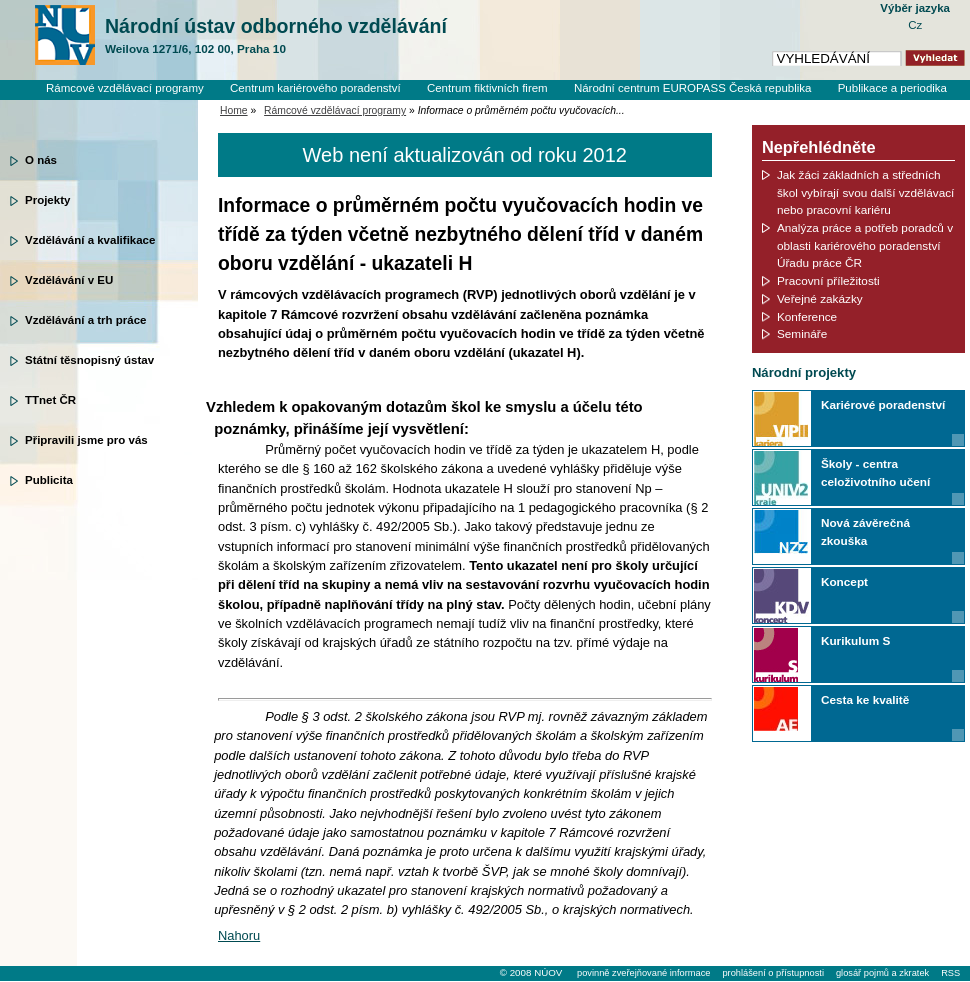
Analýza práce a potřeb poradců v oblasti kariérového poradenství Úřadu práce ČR (865, 245)
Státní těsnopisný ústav (89, 360)
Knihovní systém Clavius (884, 105)
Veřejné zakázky (820, 298)
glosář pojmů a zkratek (882, 973)
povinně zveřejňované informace (643, 973)
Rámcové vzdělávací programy (125, 88)
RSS (950, 973)
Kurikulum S (855, 640)
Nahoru (239, 935)
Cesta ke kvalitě (865, 699)
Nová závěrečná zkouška (865, 531)
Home (234, 110)
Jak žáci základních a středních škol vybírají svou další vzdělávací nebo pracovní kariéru (865, 192)
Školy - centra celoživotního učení (875, 472)
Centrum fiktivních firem (487, 88)
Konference (807, 316)
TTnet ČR (50, 400)
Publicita (49, 480)
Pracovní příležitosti (828, 280)
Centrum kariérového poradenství (315, 88)
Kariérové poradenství (883, 404)
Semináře (802, 333)
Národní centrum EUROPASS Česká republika (693, 88)
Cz (915, 25)
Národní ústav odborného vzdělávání (276, 36)
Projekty (47, 200)
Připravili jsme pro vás (86, 440)
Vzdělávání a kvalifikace (90, 240)
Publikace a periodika (892, 88)
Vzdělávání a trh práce (85, 320)
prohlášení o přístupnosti (772, 973)
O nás (41, 160)
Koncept (844, 581)
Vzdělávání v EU (69, 280)
